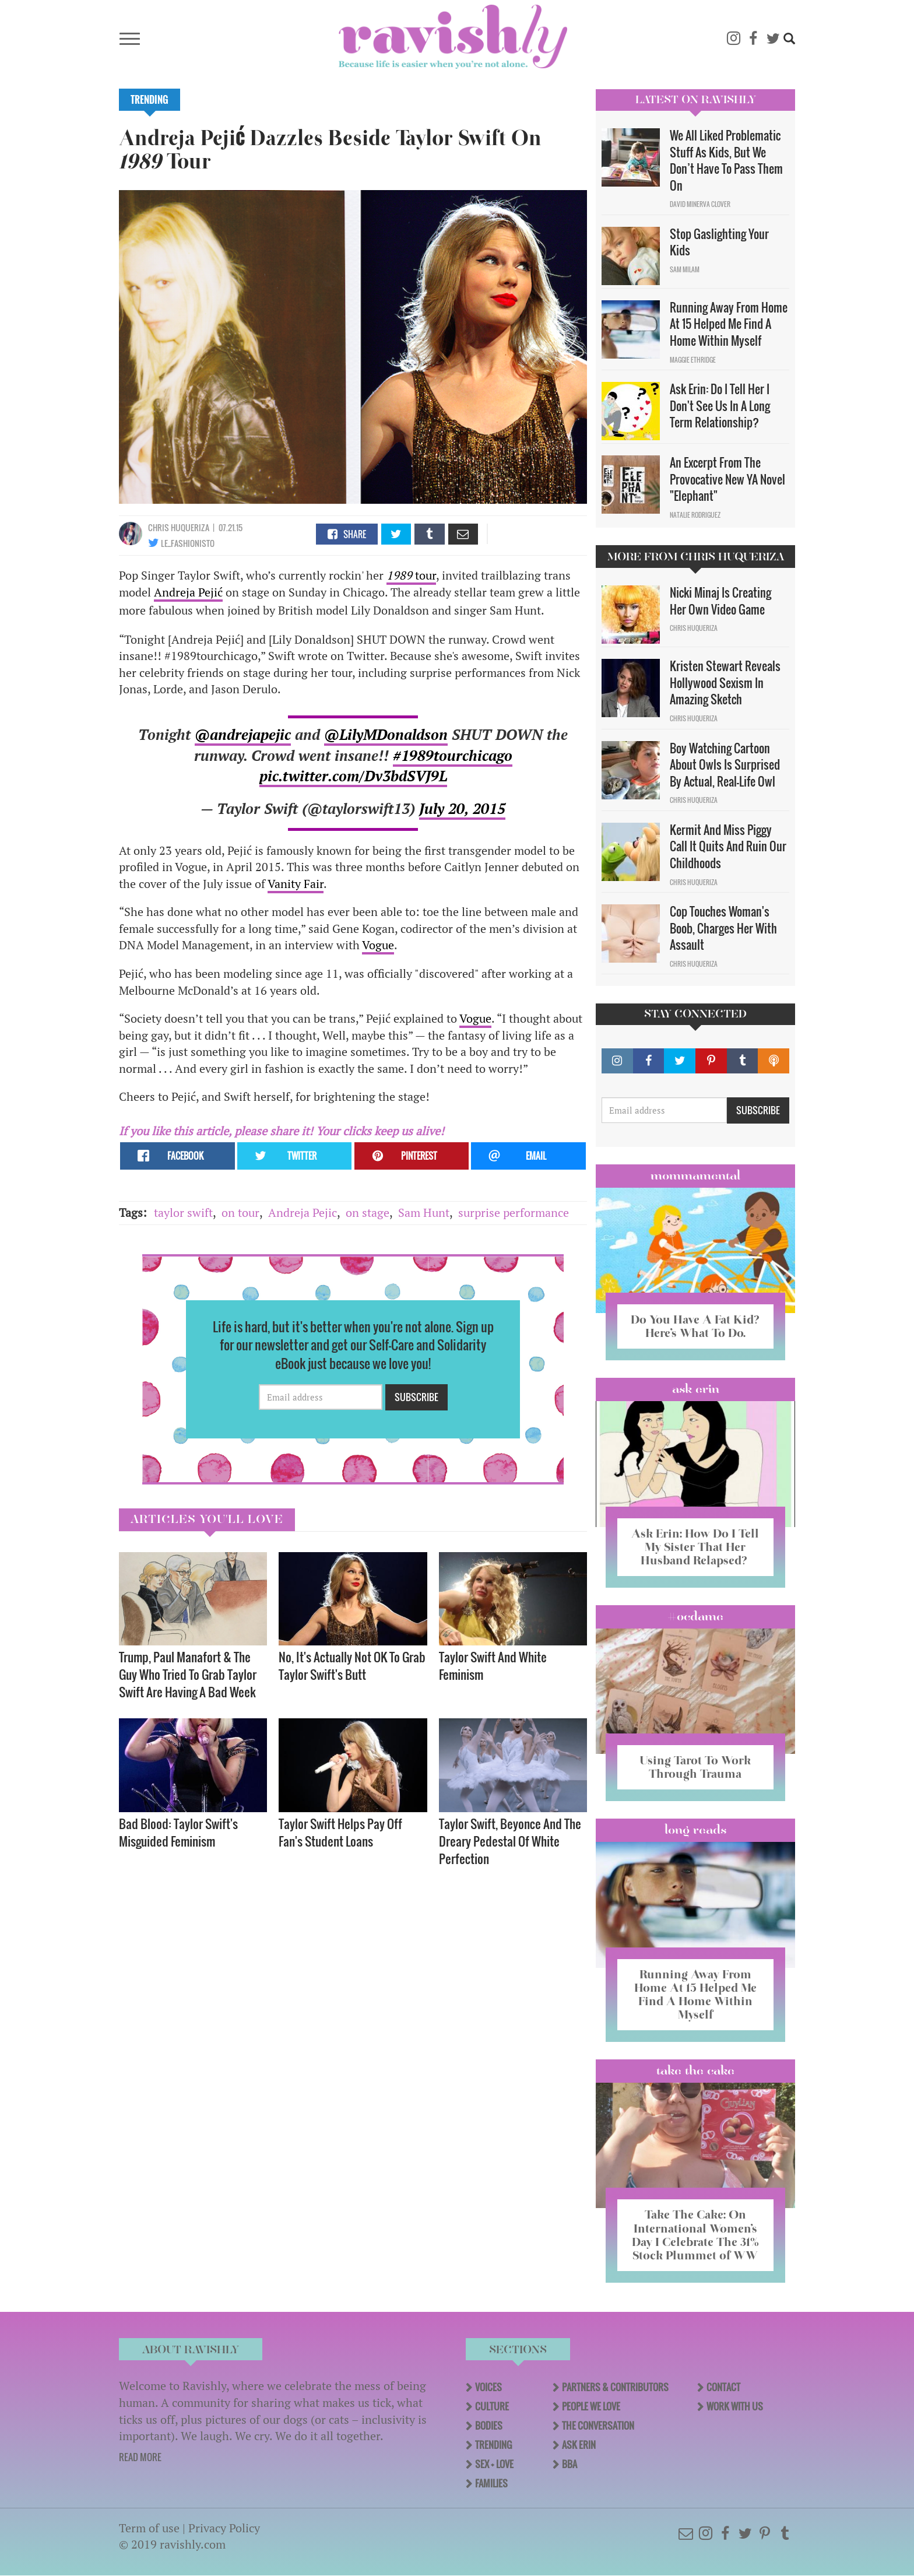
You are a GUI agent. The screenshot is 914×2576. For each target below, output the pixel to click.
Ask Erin (695, 1388)
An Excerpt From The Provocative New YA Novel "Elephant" (727, 479)
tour (411, 575)
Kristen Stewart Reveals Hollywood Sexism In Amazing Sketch (725, 682)
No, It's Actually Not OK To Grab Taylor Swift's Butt (352, 1665)
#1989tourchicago (452, 755)
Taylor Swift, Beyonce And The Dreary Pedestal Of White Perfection (510, 1841)
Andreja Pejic (302, 1212)
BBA (569, 2464)
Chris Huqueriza (178, 527)
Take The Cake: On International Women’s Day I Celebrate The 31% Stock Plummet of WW (695, 2234)
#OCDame (695, 1616)
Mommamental (695, 1175)
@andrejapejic (243, 734)
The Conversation (598, 2426)
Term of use (149, 2528)
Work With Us (734, 2406)
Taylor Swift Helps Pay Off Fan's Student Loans (340, 1832)
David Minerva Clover (700, 204)
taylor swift (183, 1212)
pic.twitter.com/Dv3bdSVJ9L (353, 775)
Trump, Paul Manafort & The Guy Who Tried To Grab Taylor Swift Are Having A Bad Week (187, 1674)
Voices (488, 2387)
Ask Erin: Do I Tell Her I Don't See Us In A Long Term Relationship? (720, 405)
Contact (723, 2387)
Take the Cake (695, 2070)
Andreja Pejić (188, 592)
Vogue (378, 945)
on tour (240, 1212)
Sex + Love (494, 2464)
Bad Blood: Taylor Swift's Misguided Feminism (178, 1832)
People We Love (591, 2406)
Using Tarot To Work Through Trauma (695, 1767)
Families (491, 2483)
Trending (149, 100)
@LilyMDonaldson (386, 734)
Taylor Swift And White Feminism (493, 1665)
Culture (492, 2406)
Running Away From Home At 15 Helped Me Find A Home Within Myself (729, 324)
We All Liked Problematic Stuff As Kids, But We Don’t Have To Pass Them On (726, 160)
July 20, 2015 (462, 808)
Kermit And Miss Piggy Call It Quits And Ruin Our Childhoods (728, 846)
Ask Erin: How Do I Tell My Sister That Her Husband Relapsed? (695, 1547)
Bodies (488, 2426)
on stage (367, 1212)
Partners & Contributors (615, 2387)
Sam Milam (684, 269)
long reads (696, 1829)
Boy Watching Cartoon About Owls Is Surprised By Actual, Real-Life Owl (725, 764)
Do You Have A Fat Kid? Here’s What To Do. (695, 1326)
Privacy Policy (224, 2528)
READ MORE (140, 2457)
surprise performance (513, 1212)
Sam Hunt (423, 1212)
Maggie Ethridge (693, 359)
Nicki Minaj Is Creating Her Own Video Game (720, 601)
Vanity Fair (296, 884)
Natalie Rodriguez (695, 515)
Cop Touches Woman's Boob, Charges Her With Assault (723, 928)
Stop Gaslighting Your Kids (719, 242)
